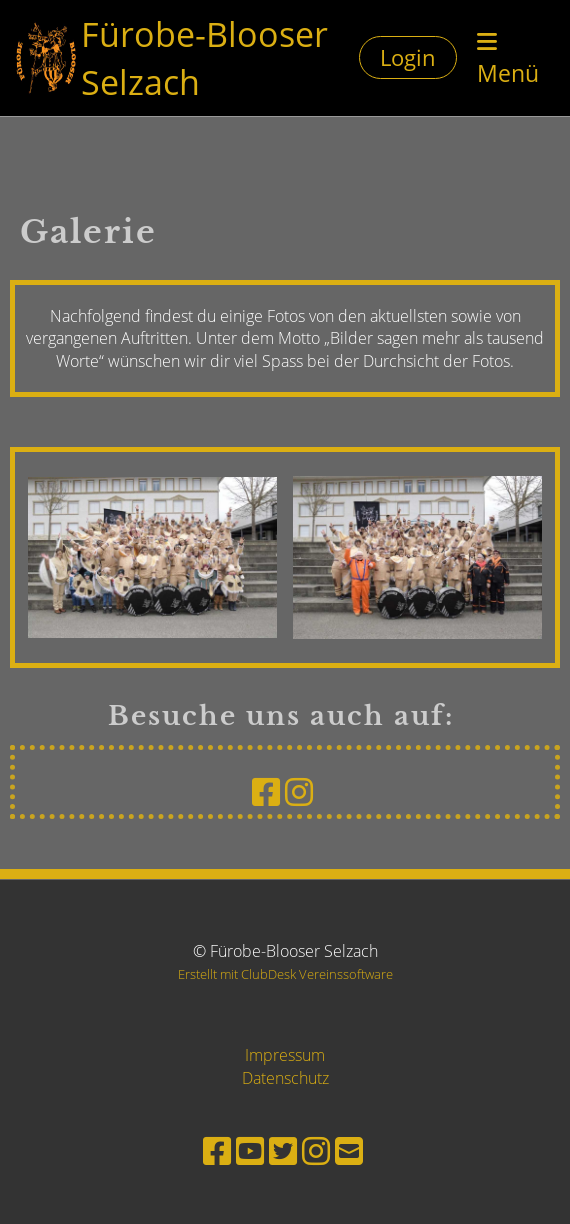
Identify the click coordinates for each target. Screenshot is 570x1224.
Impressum (285, 1055)
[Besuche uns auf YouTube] (250, 1150)
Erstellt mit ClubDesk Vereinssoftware (285, 974)
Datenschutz (285, 1078)
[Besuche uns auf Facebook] (266, 791)
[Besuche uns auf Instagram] (299, 791)
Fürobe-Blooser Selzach (204, 57)
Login (408, 57)
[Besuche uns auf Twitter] (283, 1150)
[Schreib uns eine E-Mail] (349, 1150)
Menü (508, 60)
